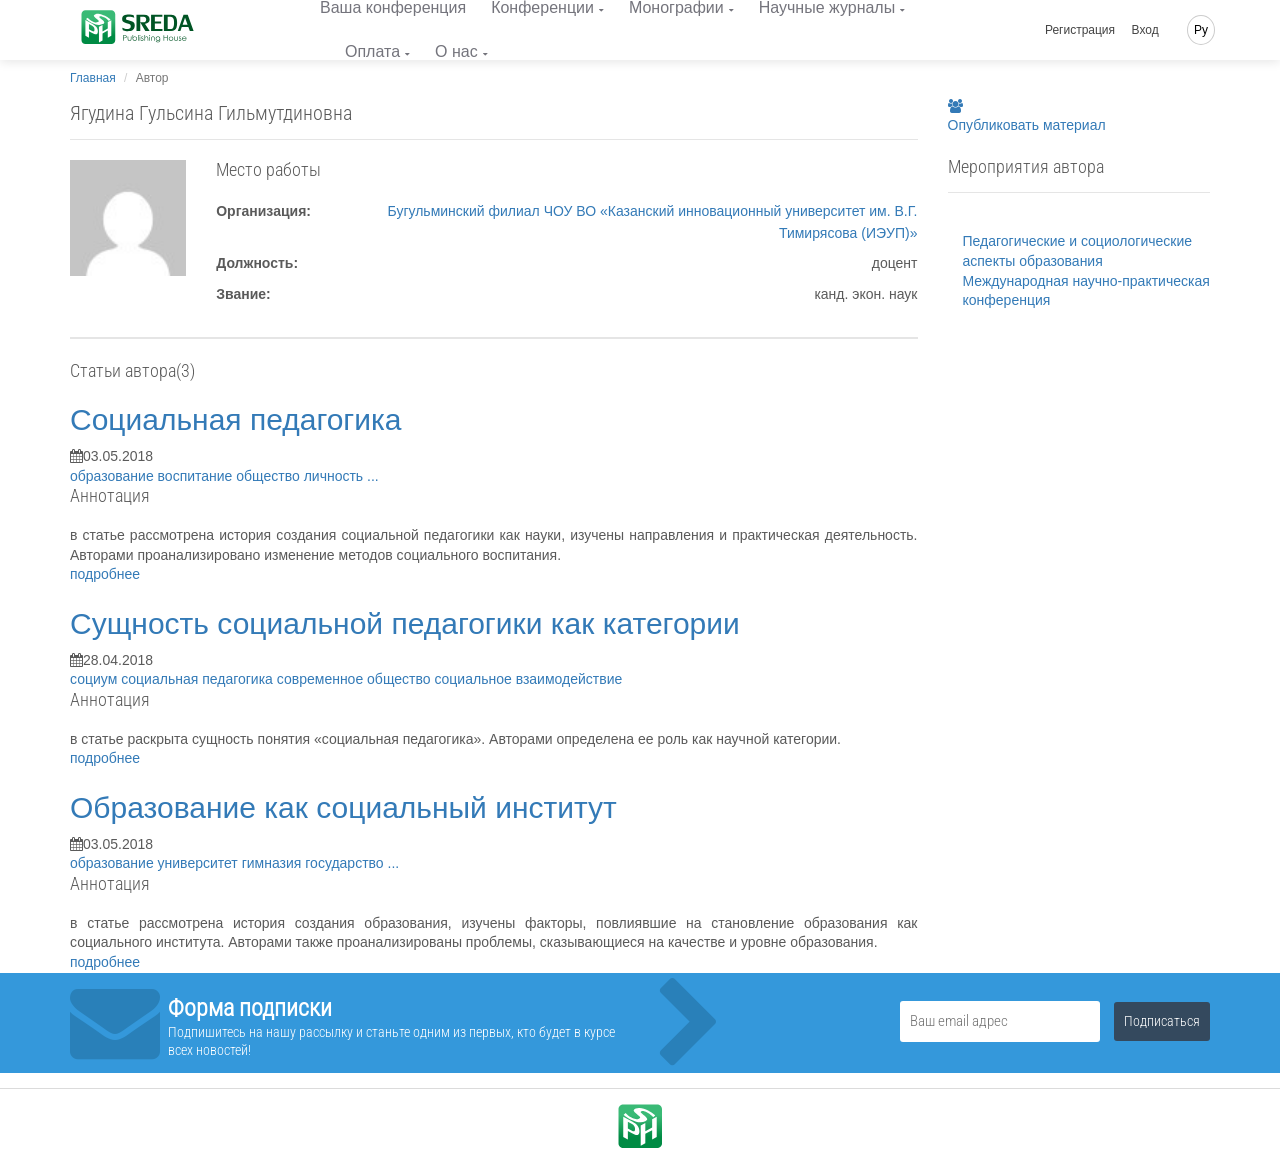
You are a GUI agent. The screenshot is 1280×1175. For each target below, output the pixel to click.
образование (114, 476)
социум (95, 679)
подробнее (105, 574)
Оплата (372, 51)
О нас (456, 51)
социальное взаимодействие (528, 679)
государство (346, 863)
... (373, 476)
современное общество (356, 679)
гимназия (274, 863)
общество (269, 476)
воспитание (197, 476)
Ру (1201, 30)
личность (335, 476)
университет (200, 863)
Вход (1145, 30)
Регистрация (1080, 30)
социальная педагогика (199, 679)
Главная (93, 78)
